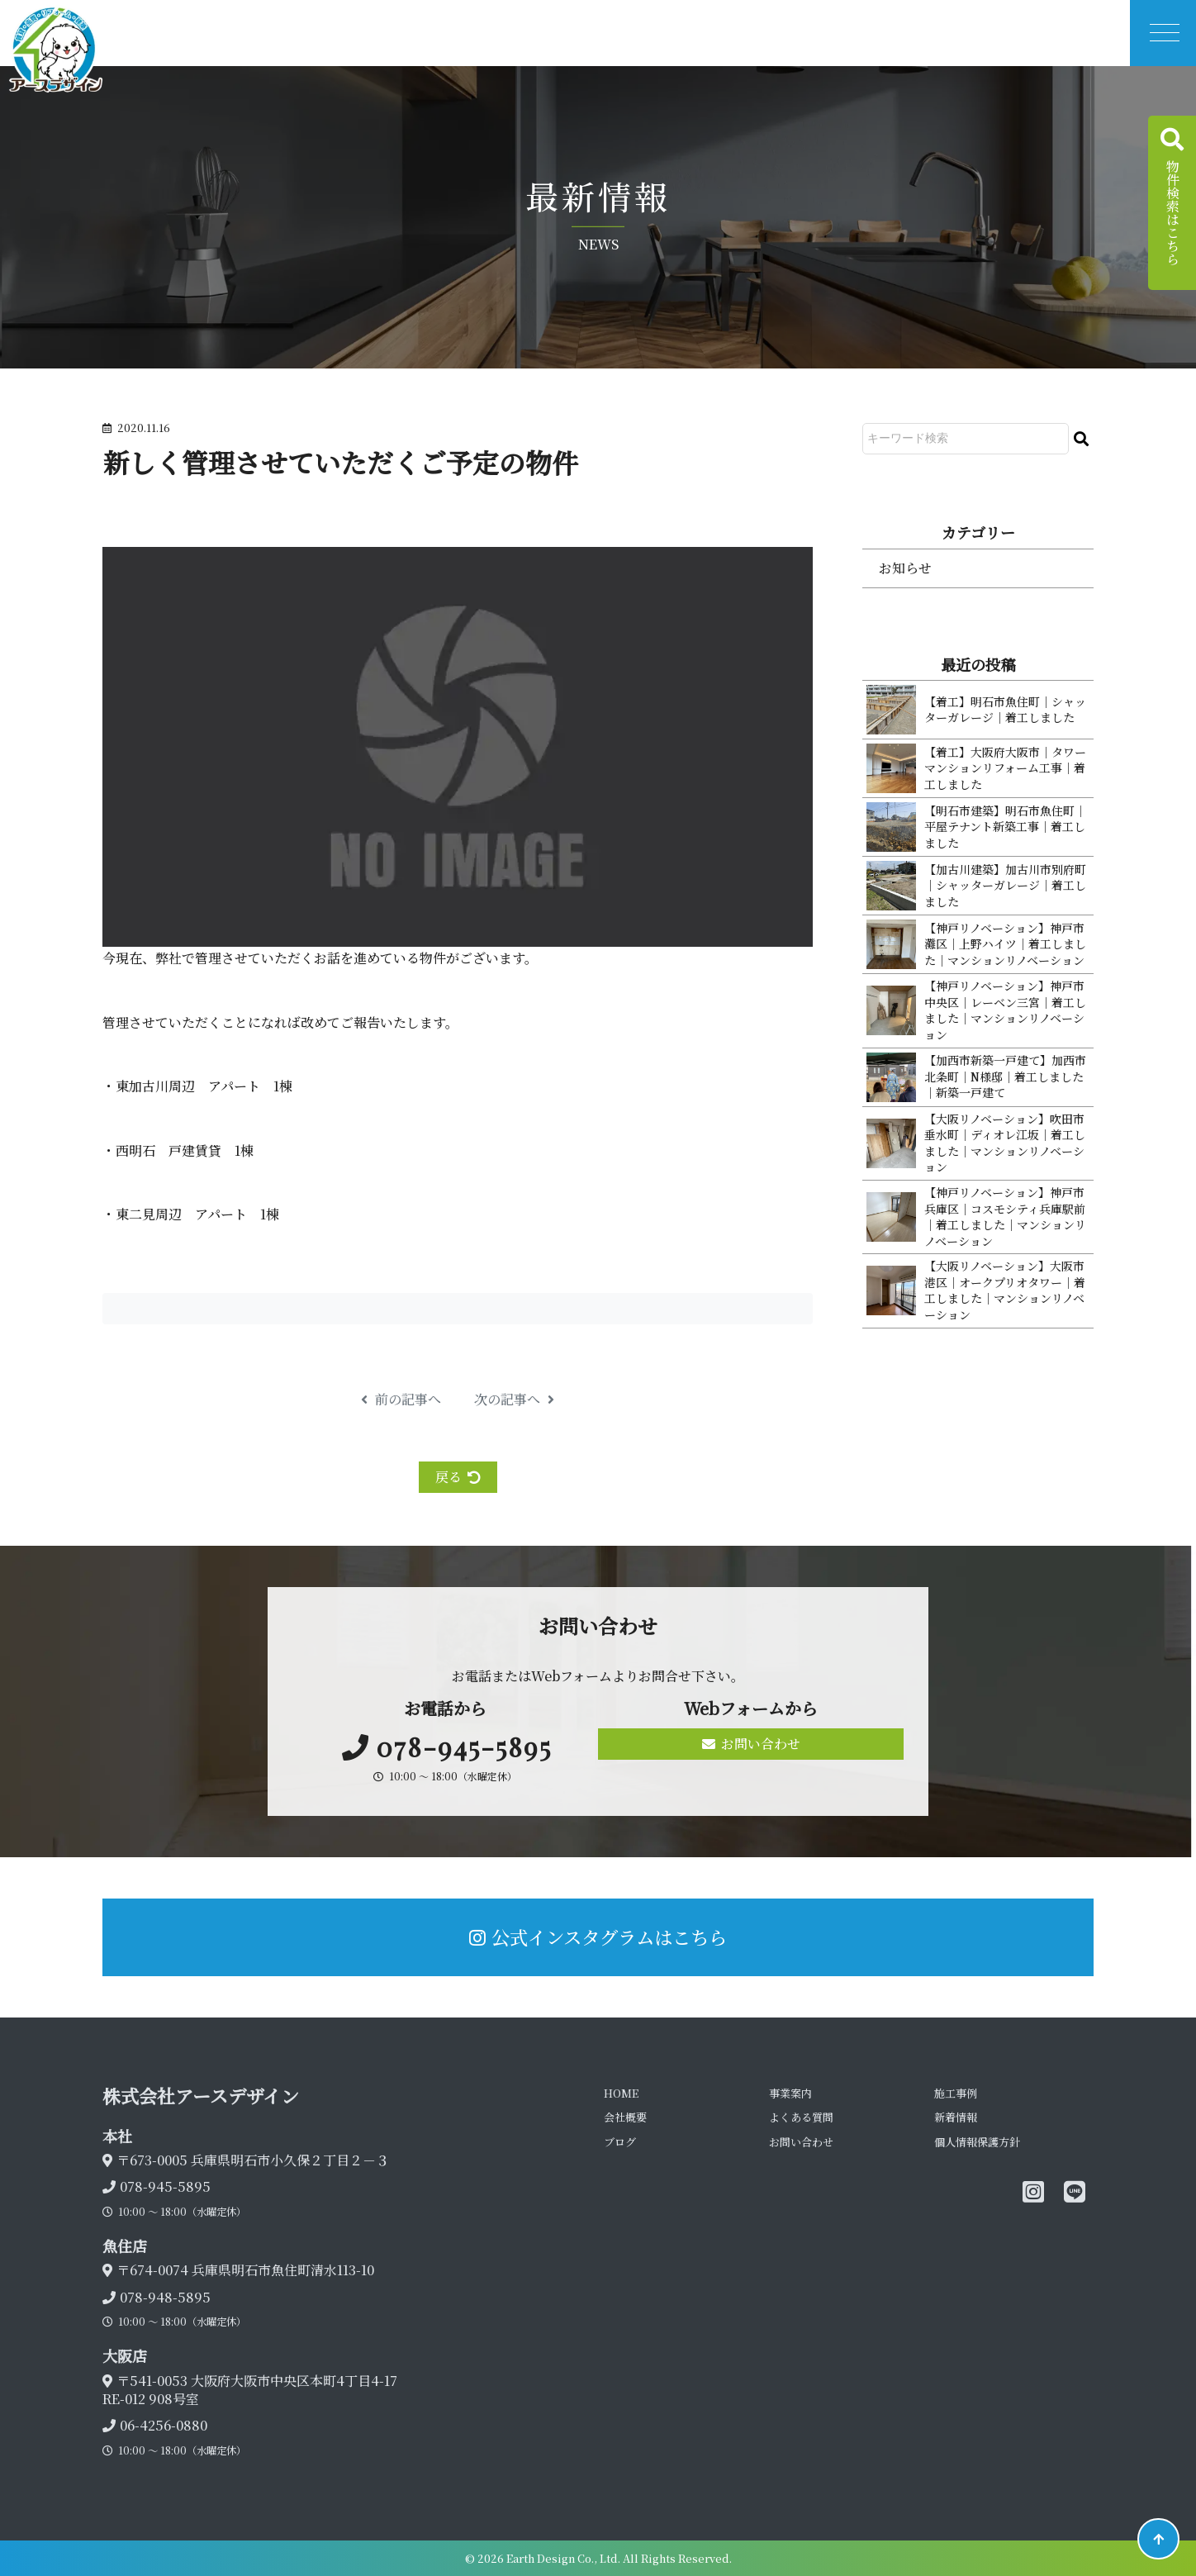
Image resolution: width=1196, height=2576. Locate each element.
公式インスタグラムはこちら (598, 1936)
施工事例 (955, 2093)
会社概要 (625, 2117)
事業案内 (790, 2093)
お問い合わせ (751, 1743)
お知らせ (905, 567)
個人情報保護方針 (977, 2142)
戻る (458, 1476)
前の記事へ (401, 1399)
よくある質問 (801, 2117)
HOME (621, 2093)
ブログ (620, 2142)
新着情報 (955, 2117)
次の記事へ (514, 1399)
